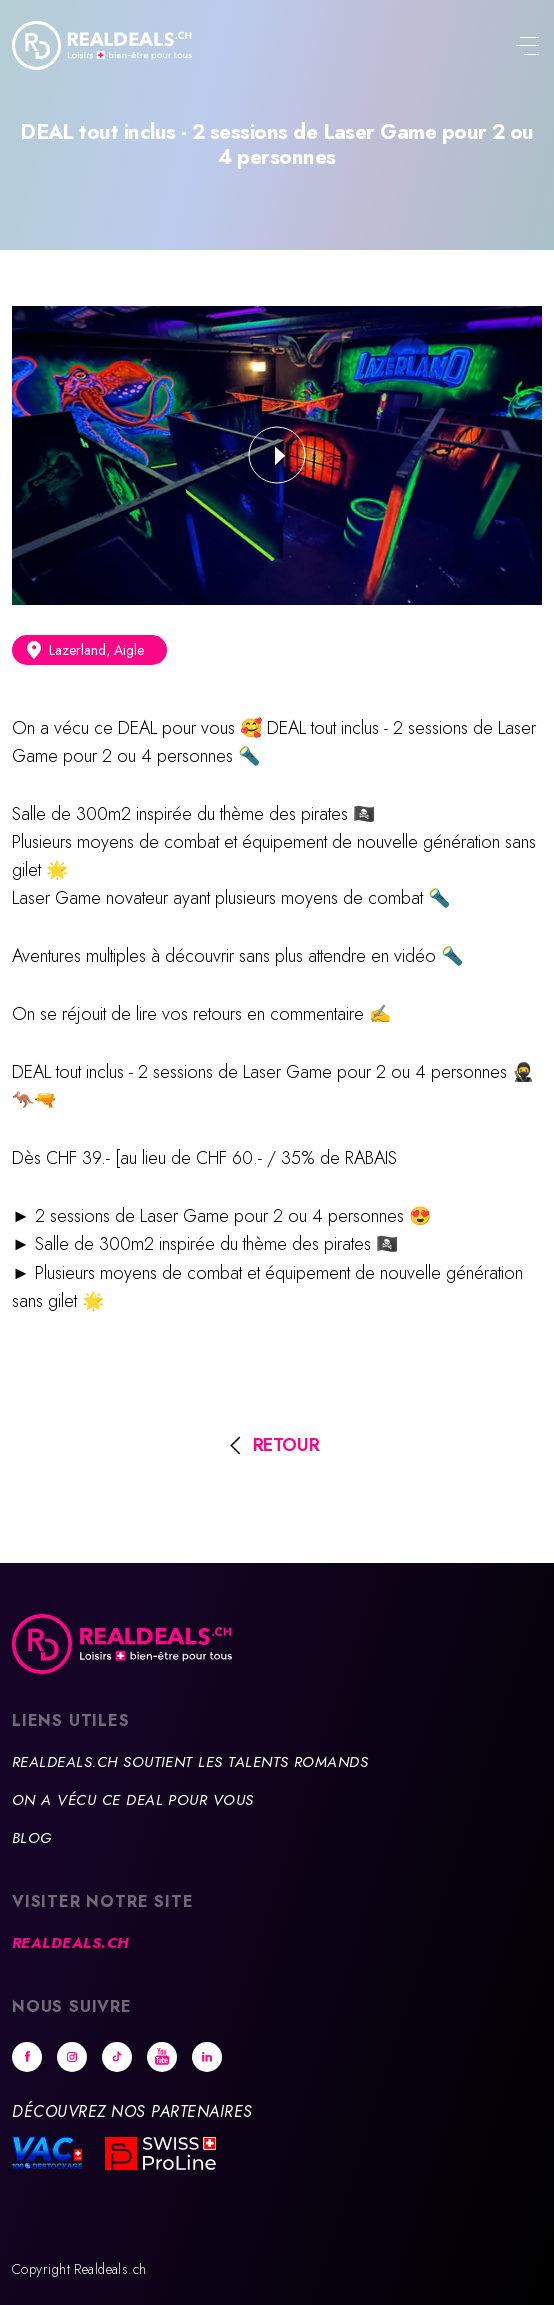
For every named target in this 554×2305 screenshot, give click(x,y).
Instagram (72, 2057)
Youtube (162, 2057)
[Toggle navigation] (527, 48)
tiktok (117, 2057)
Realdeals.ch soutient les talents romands (190, 1762)
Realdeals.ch (70, 1943)
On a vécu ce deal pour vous (133, 1800)
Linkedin (207, 2057)
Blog (32, 1838)
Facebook (27, 2057)
